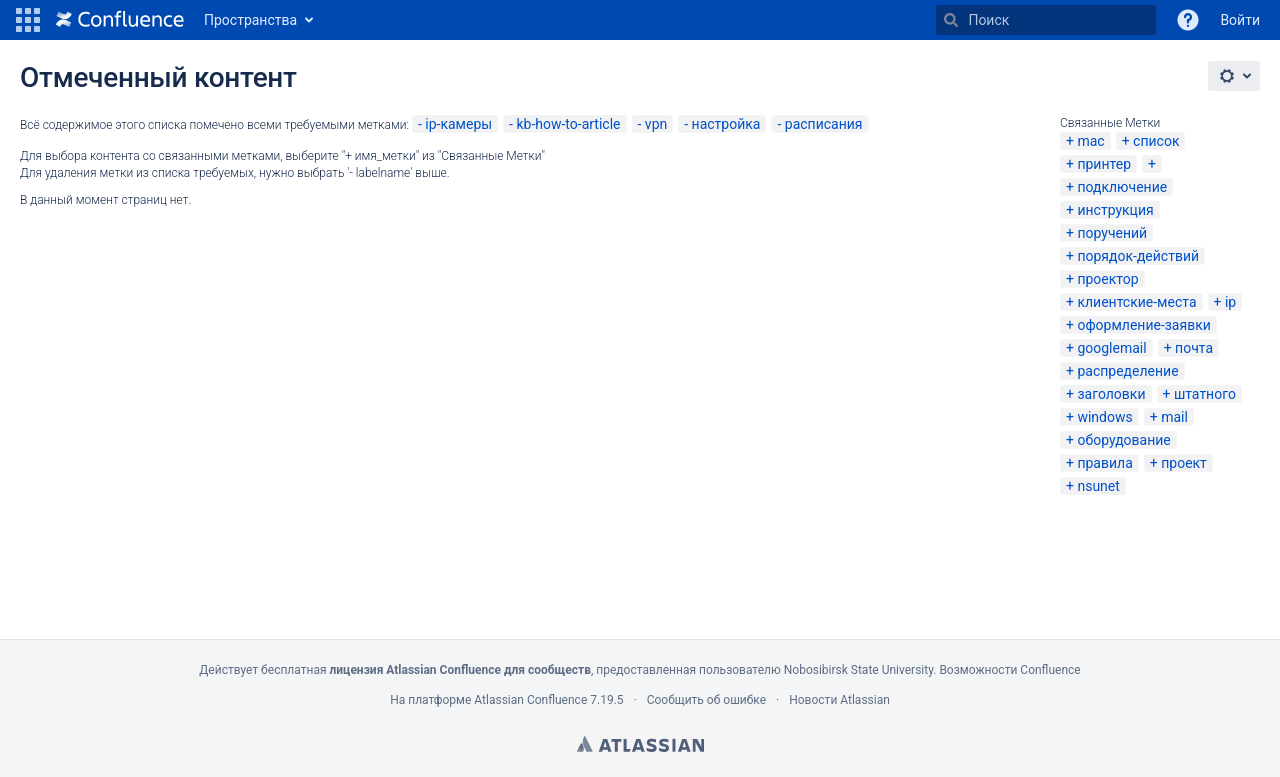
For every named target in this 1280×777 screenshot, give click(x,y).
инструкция (1115, 210)
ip (1230, 302)
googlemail (1111, 348)
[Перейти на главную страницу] (120, 20)
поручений (1112, 233)
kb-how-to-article (568, 124)
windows (1104, 417)
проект (1184, 463)
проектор (1107, 279)
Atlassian (640, 744)
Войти (1240, 20)
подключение (1122, 187)
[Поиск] (951, 20)
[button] (28, 20)
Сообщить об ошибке (706, 700)
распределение (1127, 371)
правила (1104, 463)
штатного (1205, 394)
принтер (1104, 164)
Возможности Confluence (1009, 670)
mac (1090, 141)
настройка (726, 124)
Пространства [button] (250, 20)
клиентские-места (1136, 302)
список (1156, 141)
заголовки (1111, 394)
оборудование (1123, 440)
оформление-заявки (1143, 325)
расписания (824, 124)
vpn (656, 124)
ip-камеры (458, 124)
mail (1174, 417)
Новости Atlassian (839, 700)
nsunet (1098, 486)
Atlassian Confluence (530, 700)
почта (1194, 348)
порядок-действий (1138, 256)
